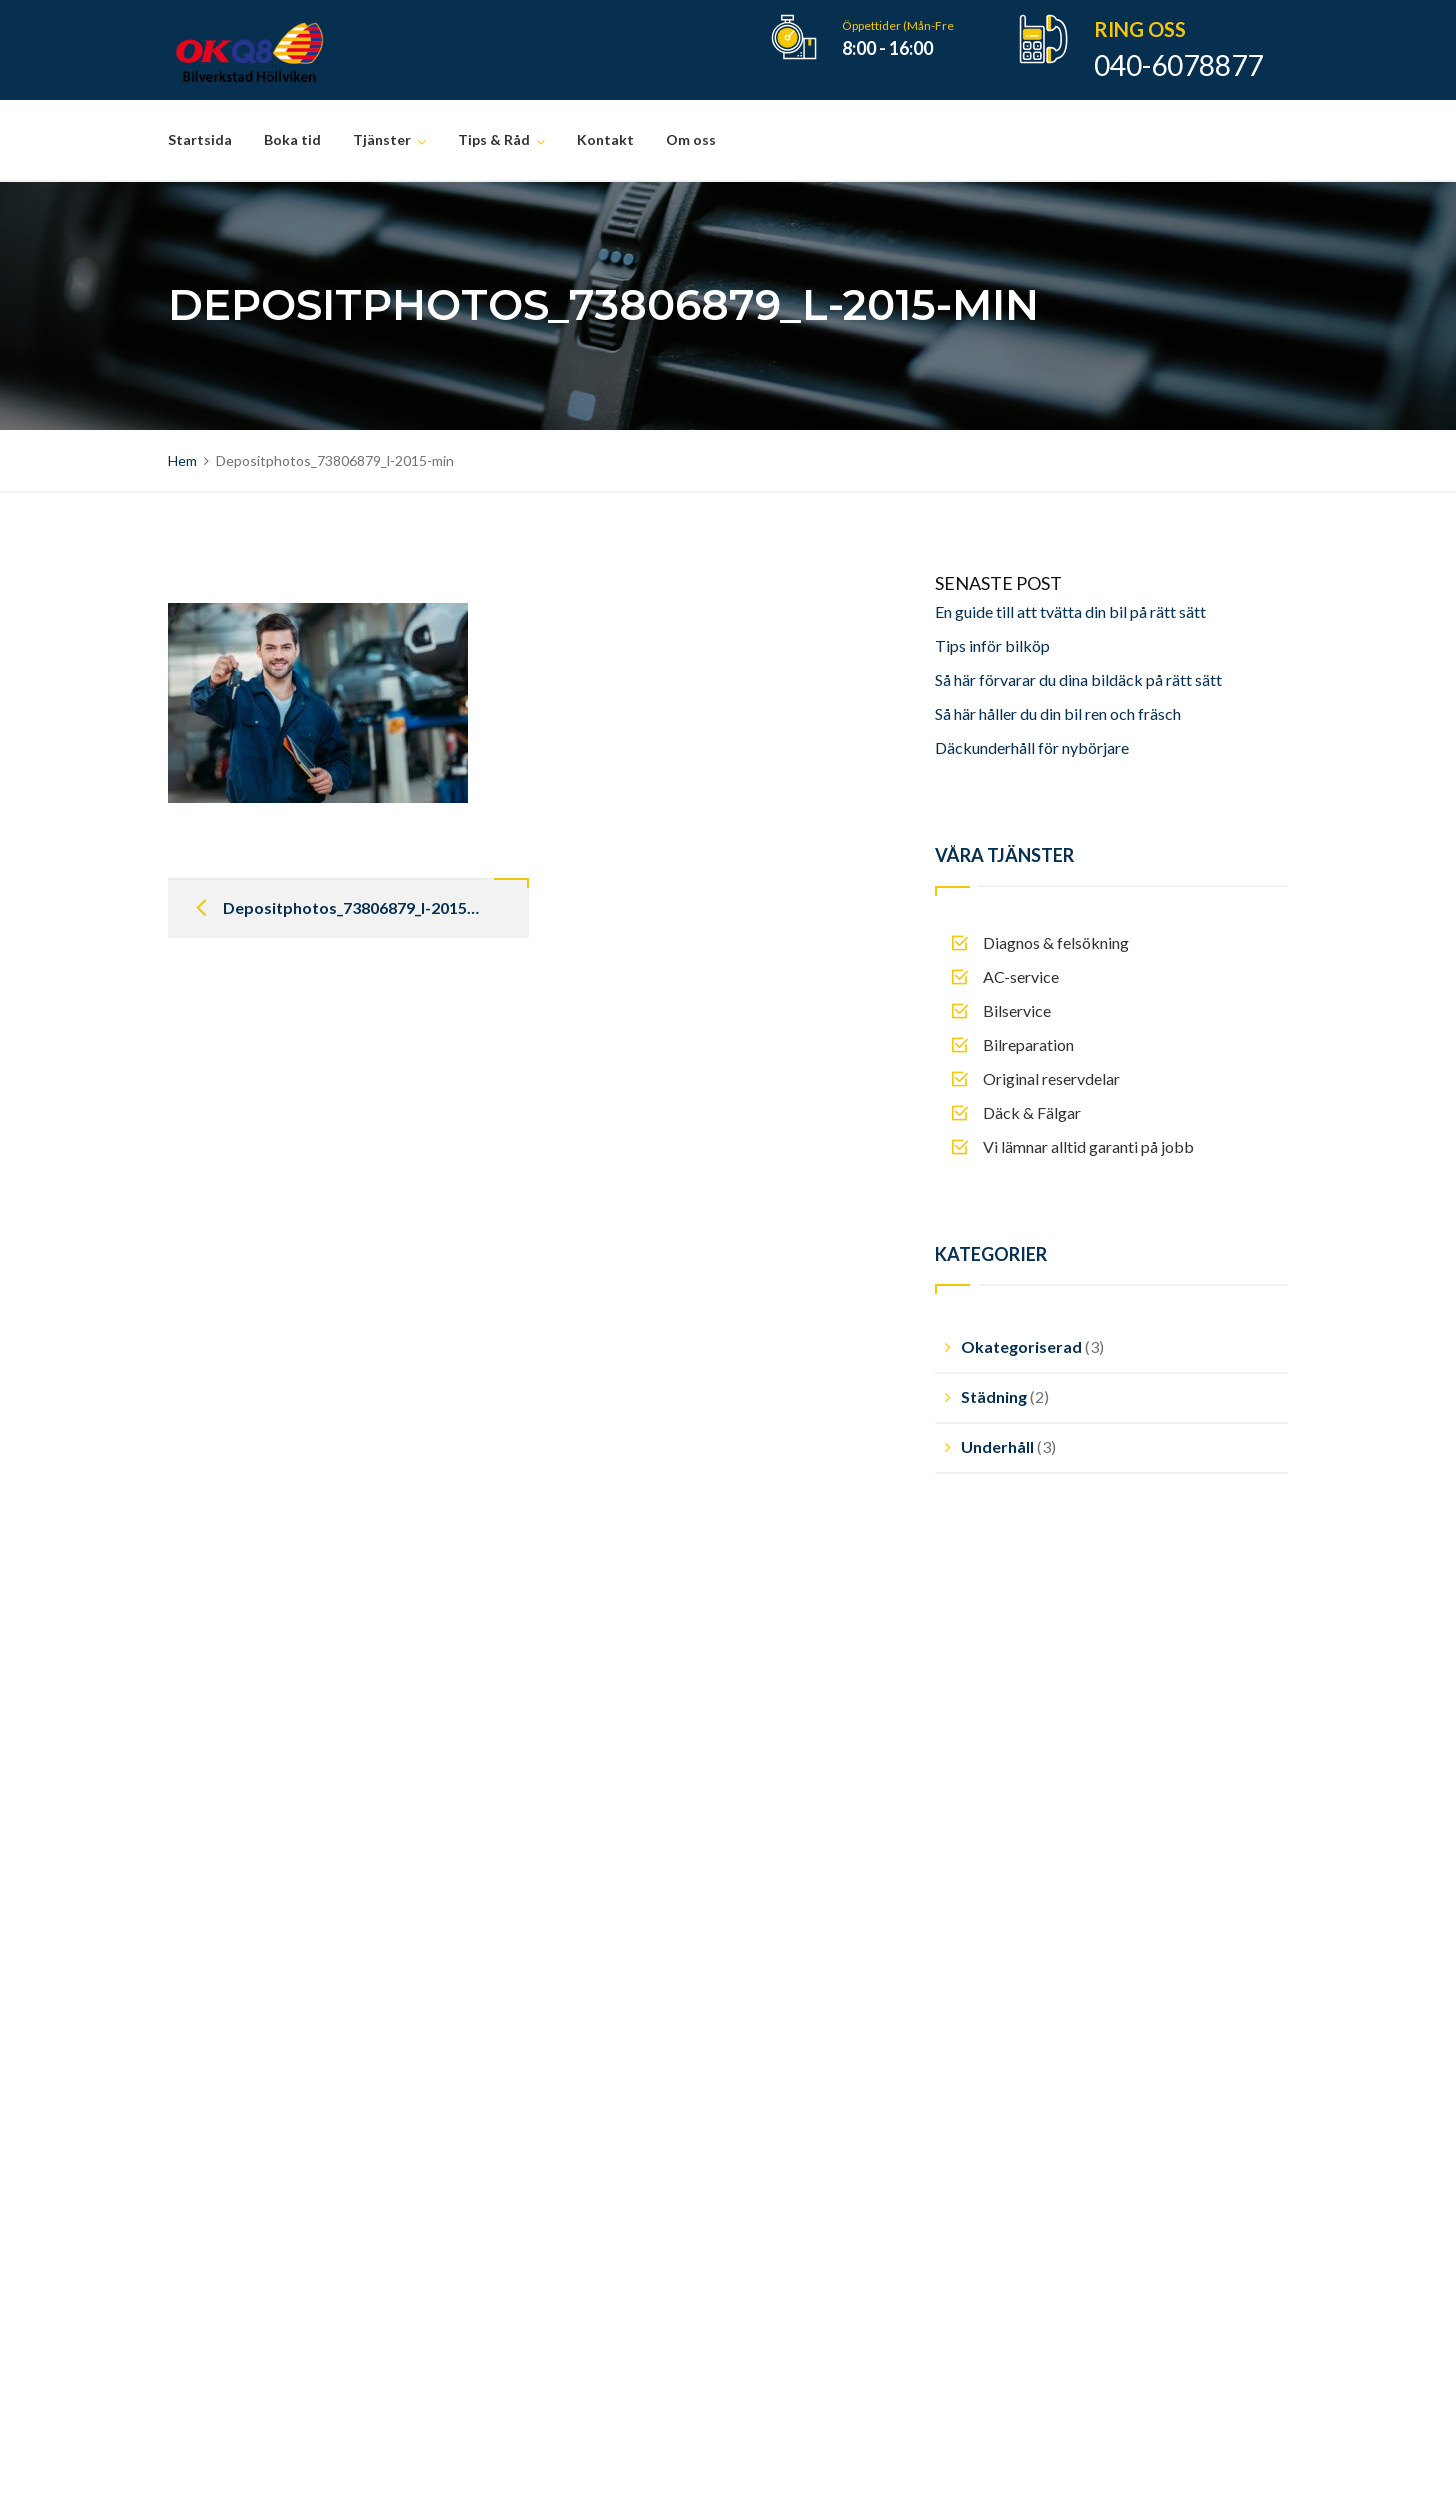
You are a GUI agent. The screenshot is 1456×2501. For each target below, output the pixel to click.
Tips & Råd (494, 139)
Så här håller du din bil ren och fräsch (1058, 713)
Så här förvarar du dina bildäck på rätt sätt (1078, 679)
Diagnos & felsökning (560, 1927)
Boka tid (292, 139)
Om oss (691, 139)
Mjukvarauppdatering (562, 2097)
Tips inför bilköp (992, 645)
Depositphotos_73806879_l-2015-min (353, 907)
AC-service (525, 1961)
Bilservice (521, 1995)
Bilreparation (532, 2029)
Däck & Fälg (529, 2063)
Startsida (200, 139)
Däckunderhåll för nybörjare (1032, 747)
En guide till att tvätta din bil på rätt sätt (1070, 611)
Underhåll (997, 1446)
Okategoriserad (1021, 1346)
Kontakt (605, 139)
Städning (994, 1396)
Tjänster (382, 139)
